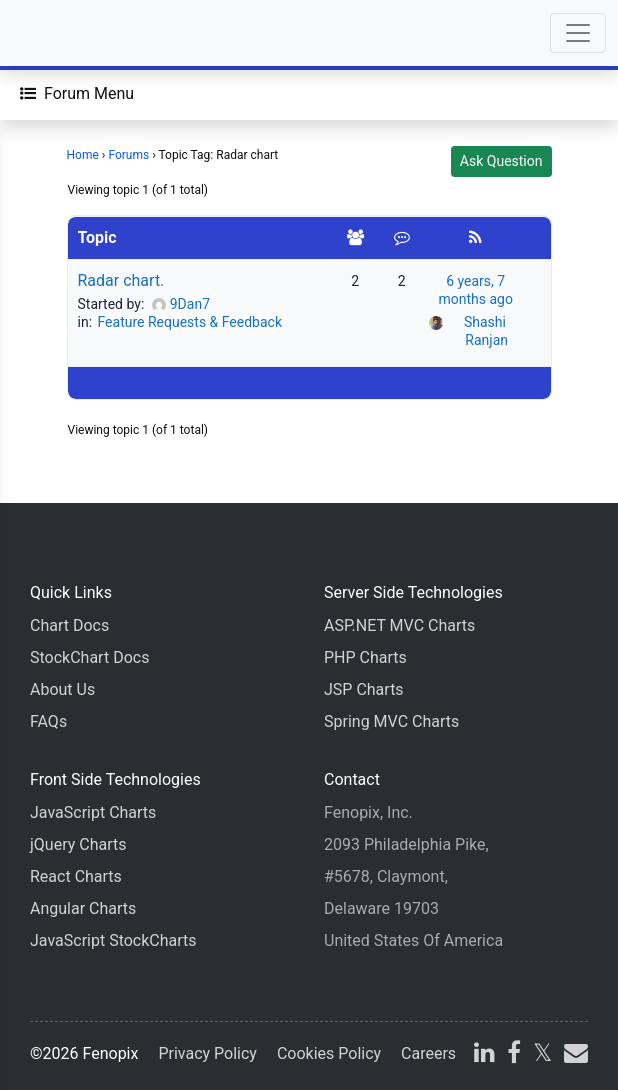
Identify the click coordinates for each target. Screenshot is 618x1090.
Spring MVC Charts (391, 721)
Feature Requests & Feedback (190, 322)
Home (83, 155)
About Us (62, 689)
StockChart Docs (89, 657)
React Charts (76, 876)
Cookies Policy (329, 1053)
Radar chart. (121, 280)
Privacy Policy (207, 1053)
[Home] (72, 33)
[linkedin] (484, 1055)
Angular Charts (83, 908)
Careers (428, 1053)
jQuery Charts (78, 844)
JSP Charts (364, 689)
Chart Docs (69, 625)
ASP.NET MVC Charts (399, 625)
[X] (542, 1055)
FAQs (48, 721)
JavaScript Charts (93, 812)
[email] (574, 1055)
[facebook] (514, 1055)
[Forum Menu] (77, 94)
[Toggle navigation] (578, 33)
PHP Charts (365, 657)
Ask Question (501, 161)
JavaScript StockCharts (113, 940)
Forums (128, 155)
